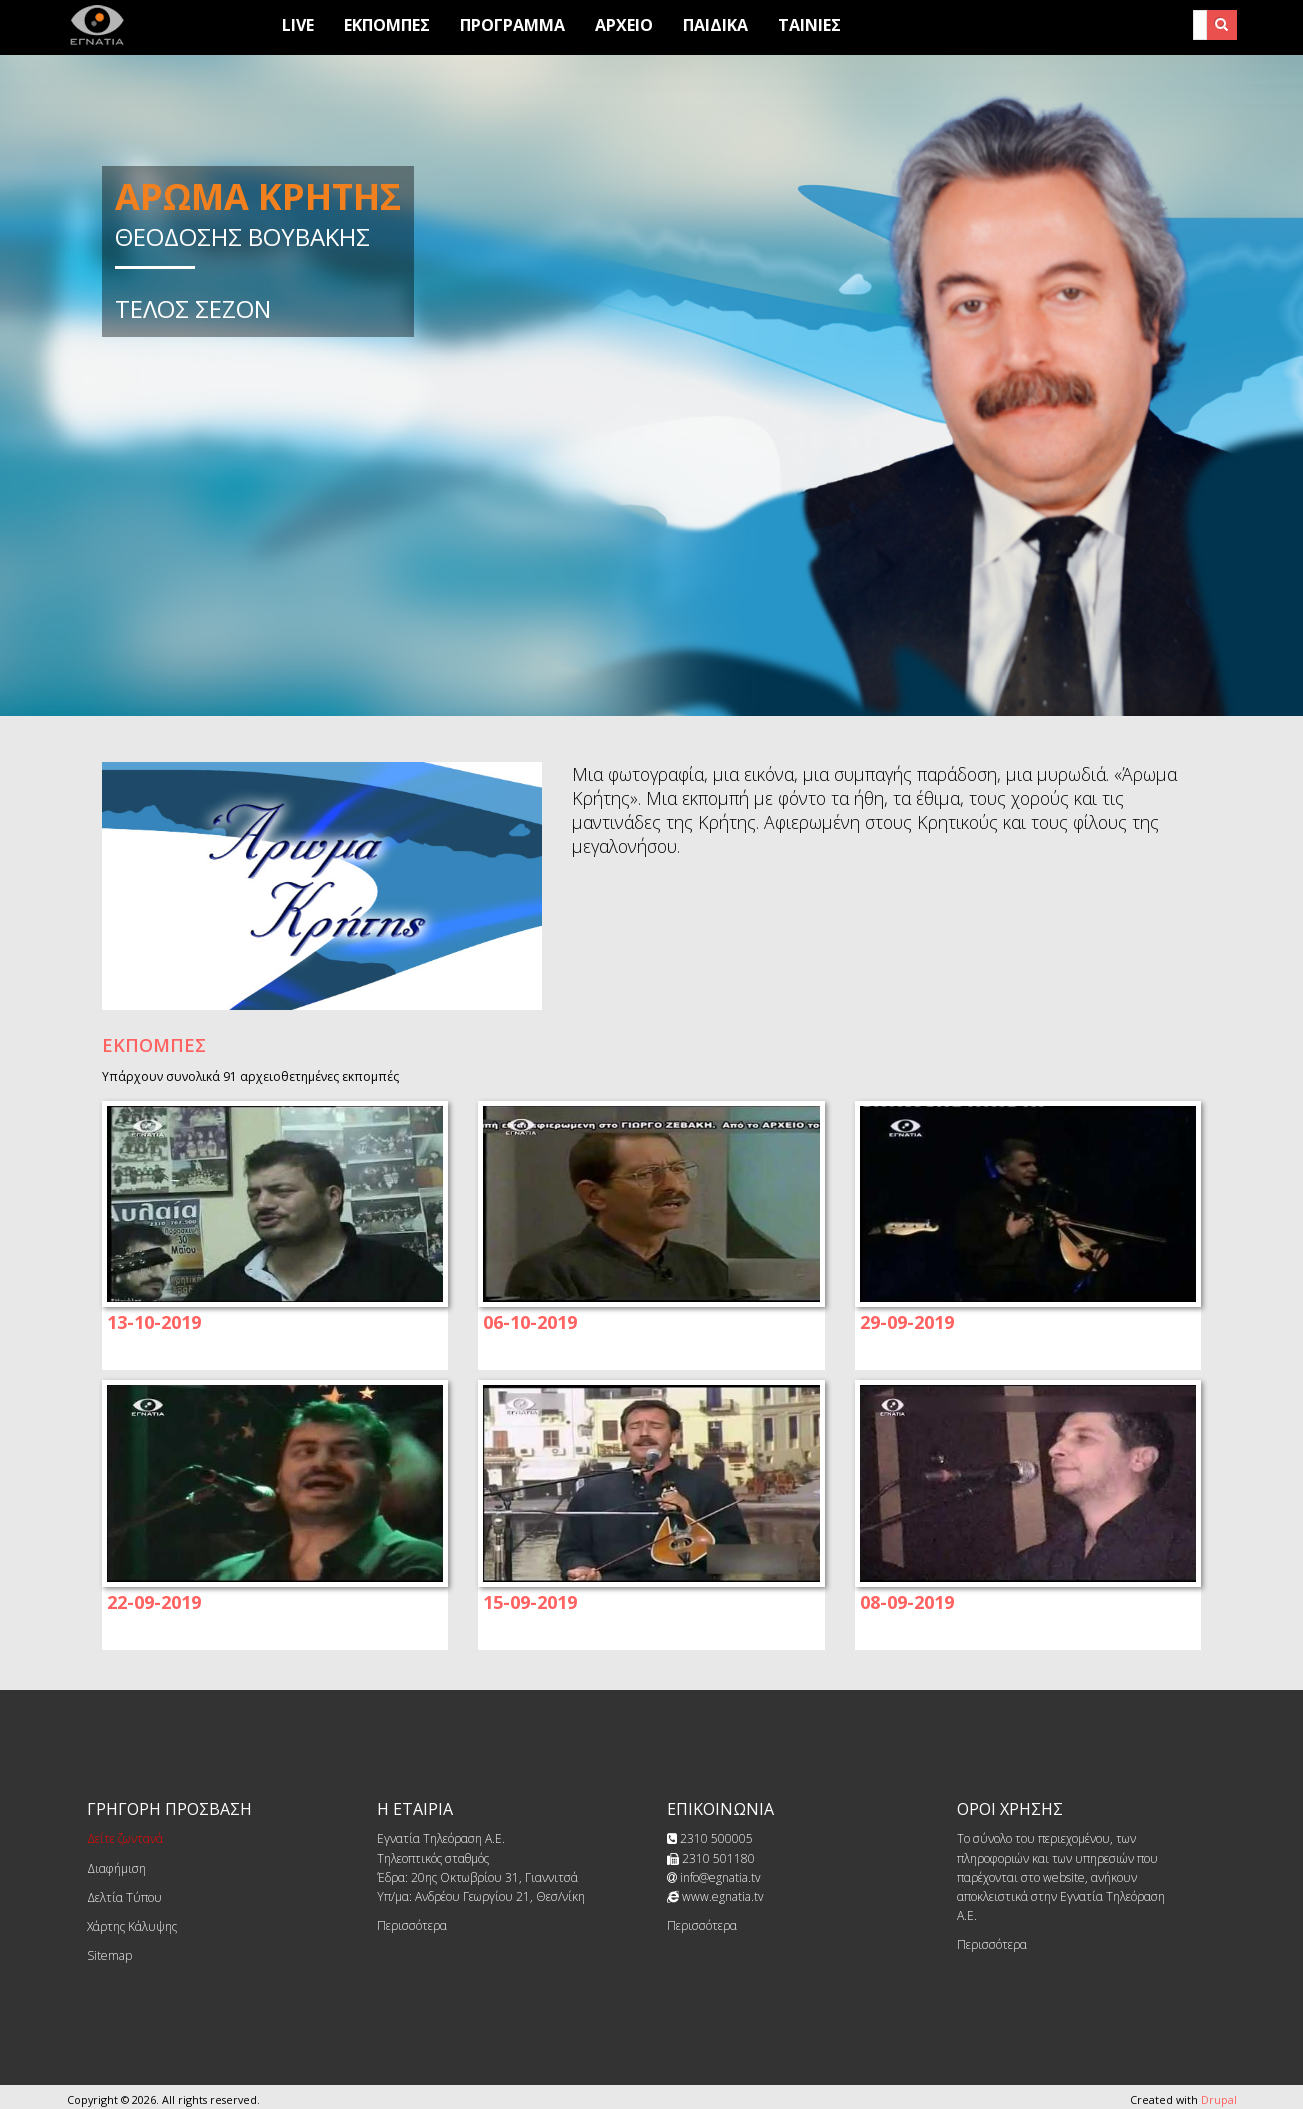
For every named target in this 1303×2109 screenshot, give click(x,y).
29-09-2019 (907, 1322)
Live (298, 25)
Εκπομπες (387, 25)
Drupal (1219, 2099)
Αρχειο (624, 25)
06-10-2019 (530, 1322)
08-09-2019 (907, 1602)
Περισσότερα (412, 1925)
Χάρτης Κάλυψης (132, 1926)
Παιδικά (715, 25)
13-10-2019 (154, 1322)
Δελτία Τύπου (124, 1897)
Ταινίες (809, 25)
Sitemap (109, 1955)
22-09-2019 (154, 1602)
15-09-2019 (530, 1602)
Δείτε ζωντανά (125, 1838)
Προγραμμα (512, 25)
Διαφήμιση (116, 1868)
